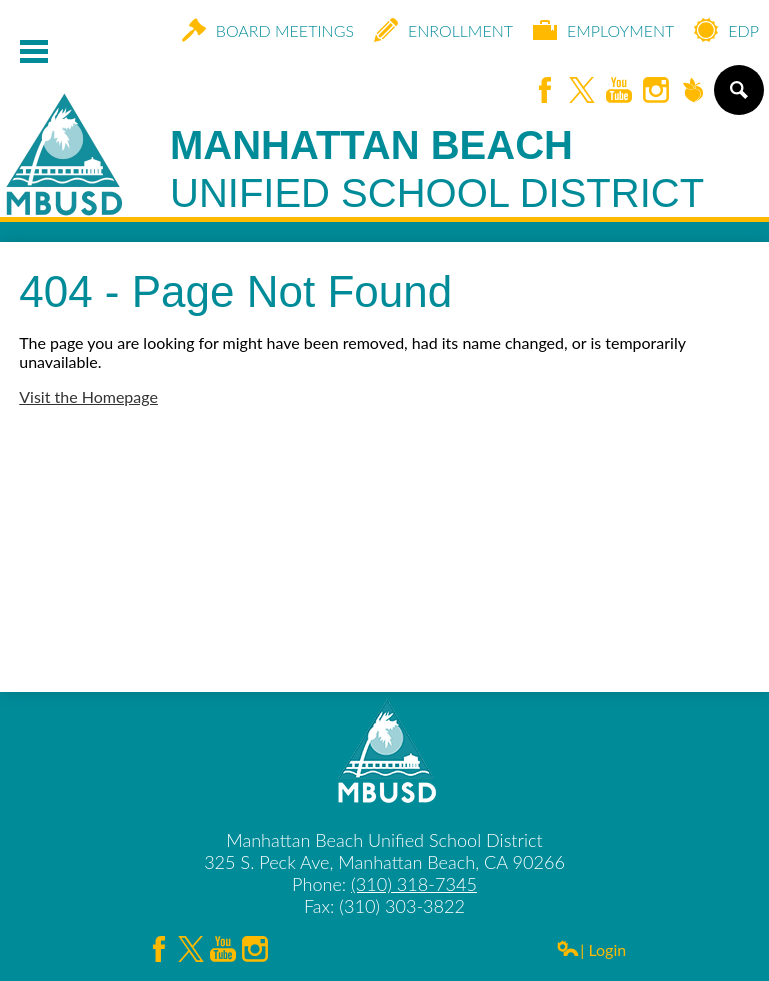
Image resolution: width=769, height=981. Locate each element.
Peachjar (693, 91)
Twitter (582, 91)
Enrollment (443, 30)
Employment (603, 30)
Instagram (656, 91)
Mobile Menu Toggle (34, 51)
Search (737, 98)
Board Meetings (268, 30)
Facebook (545, 91)
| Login (591, 949)
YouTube (619, 91)
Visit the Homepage (88, 396)
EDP (726, 30)
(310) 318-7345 (414, 884)
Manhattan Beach (437, 170)
